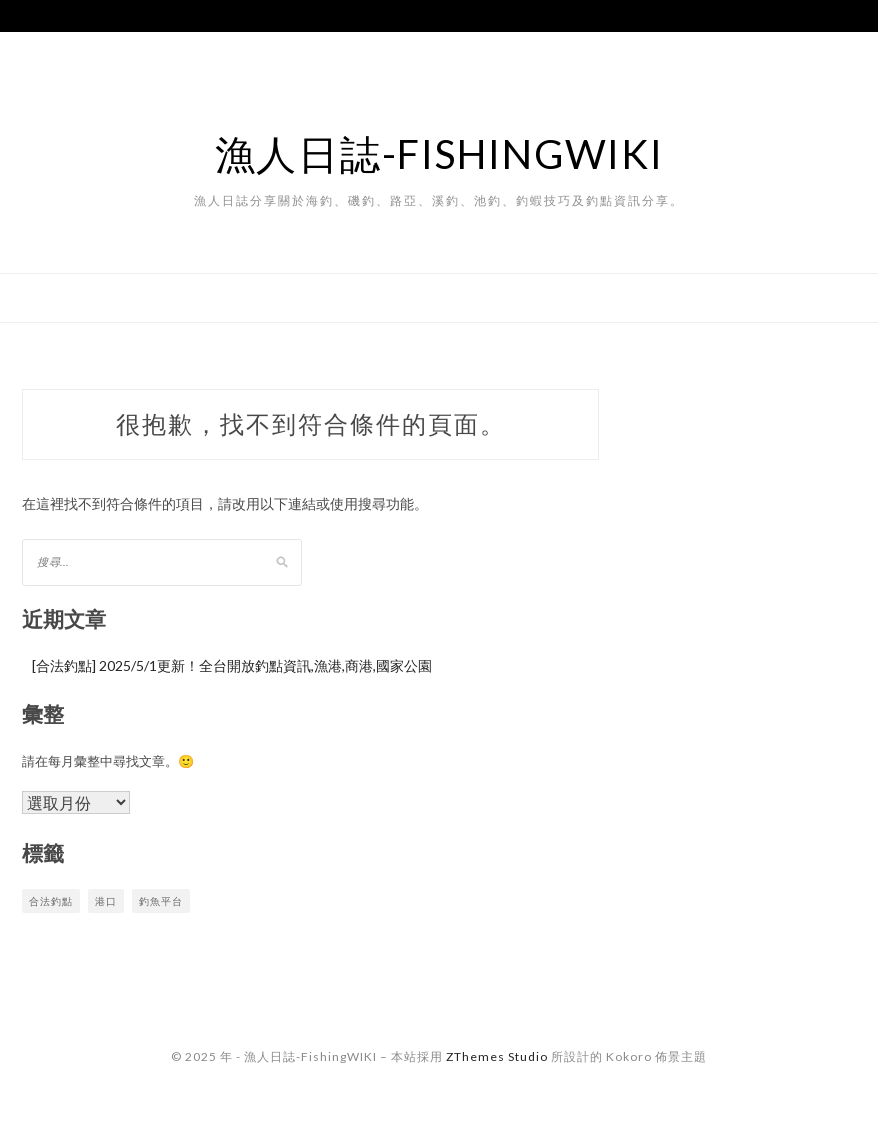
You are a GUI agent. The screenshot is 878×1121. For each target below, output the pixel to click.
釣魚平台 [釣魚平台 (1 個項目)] (161, 901)
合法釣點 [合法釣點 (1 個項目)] (51, 901)
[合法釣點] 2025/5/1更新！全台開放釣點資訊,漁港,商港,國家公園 (232, 665)
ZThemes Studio (497, 1056)
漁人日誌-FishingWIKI (439, 154)
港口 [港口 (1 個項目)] (106, 901)
